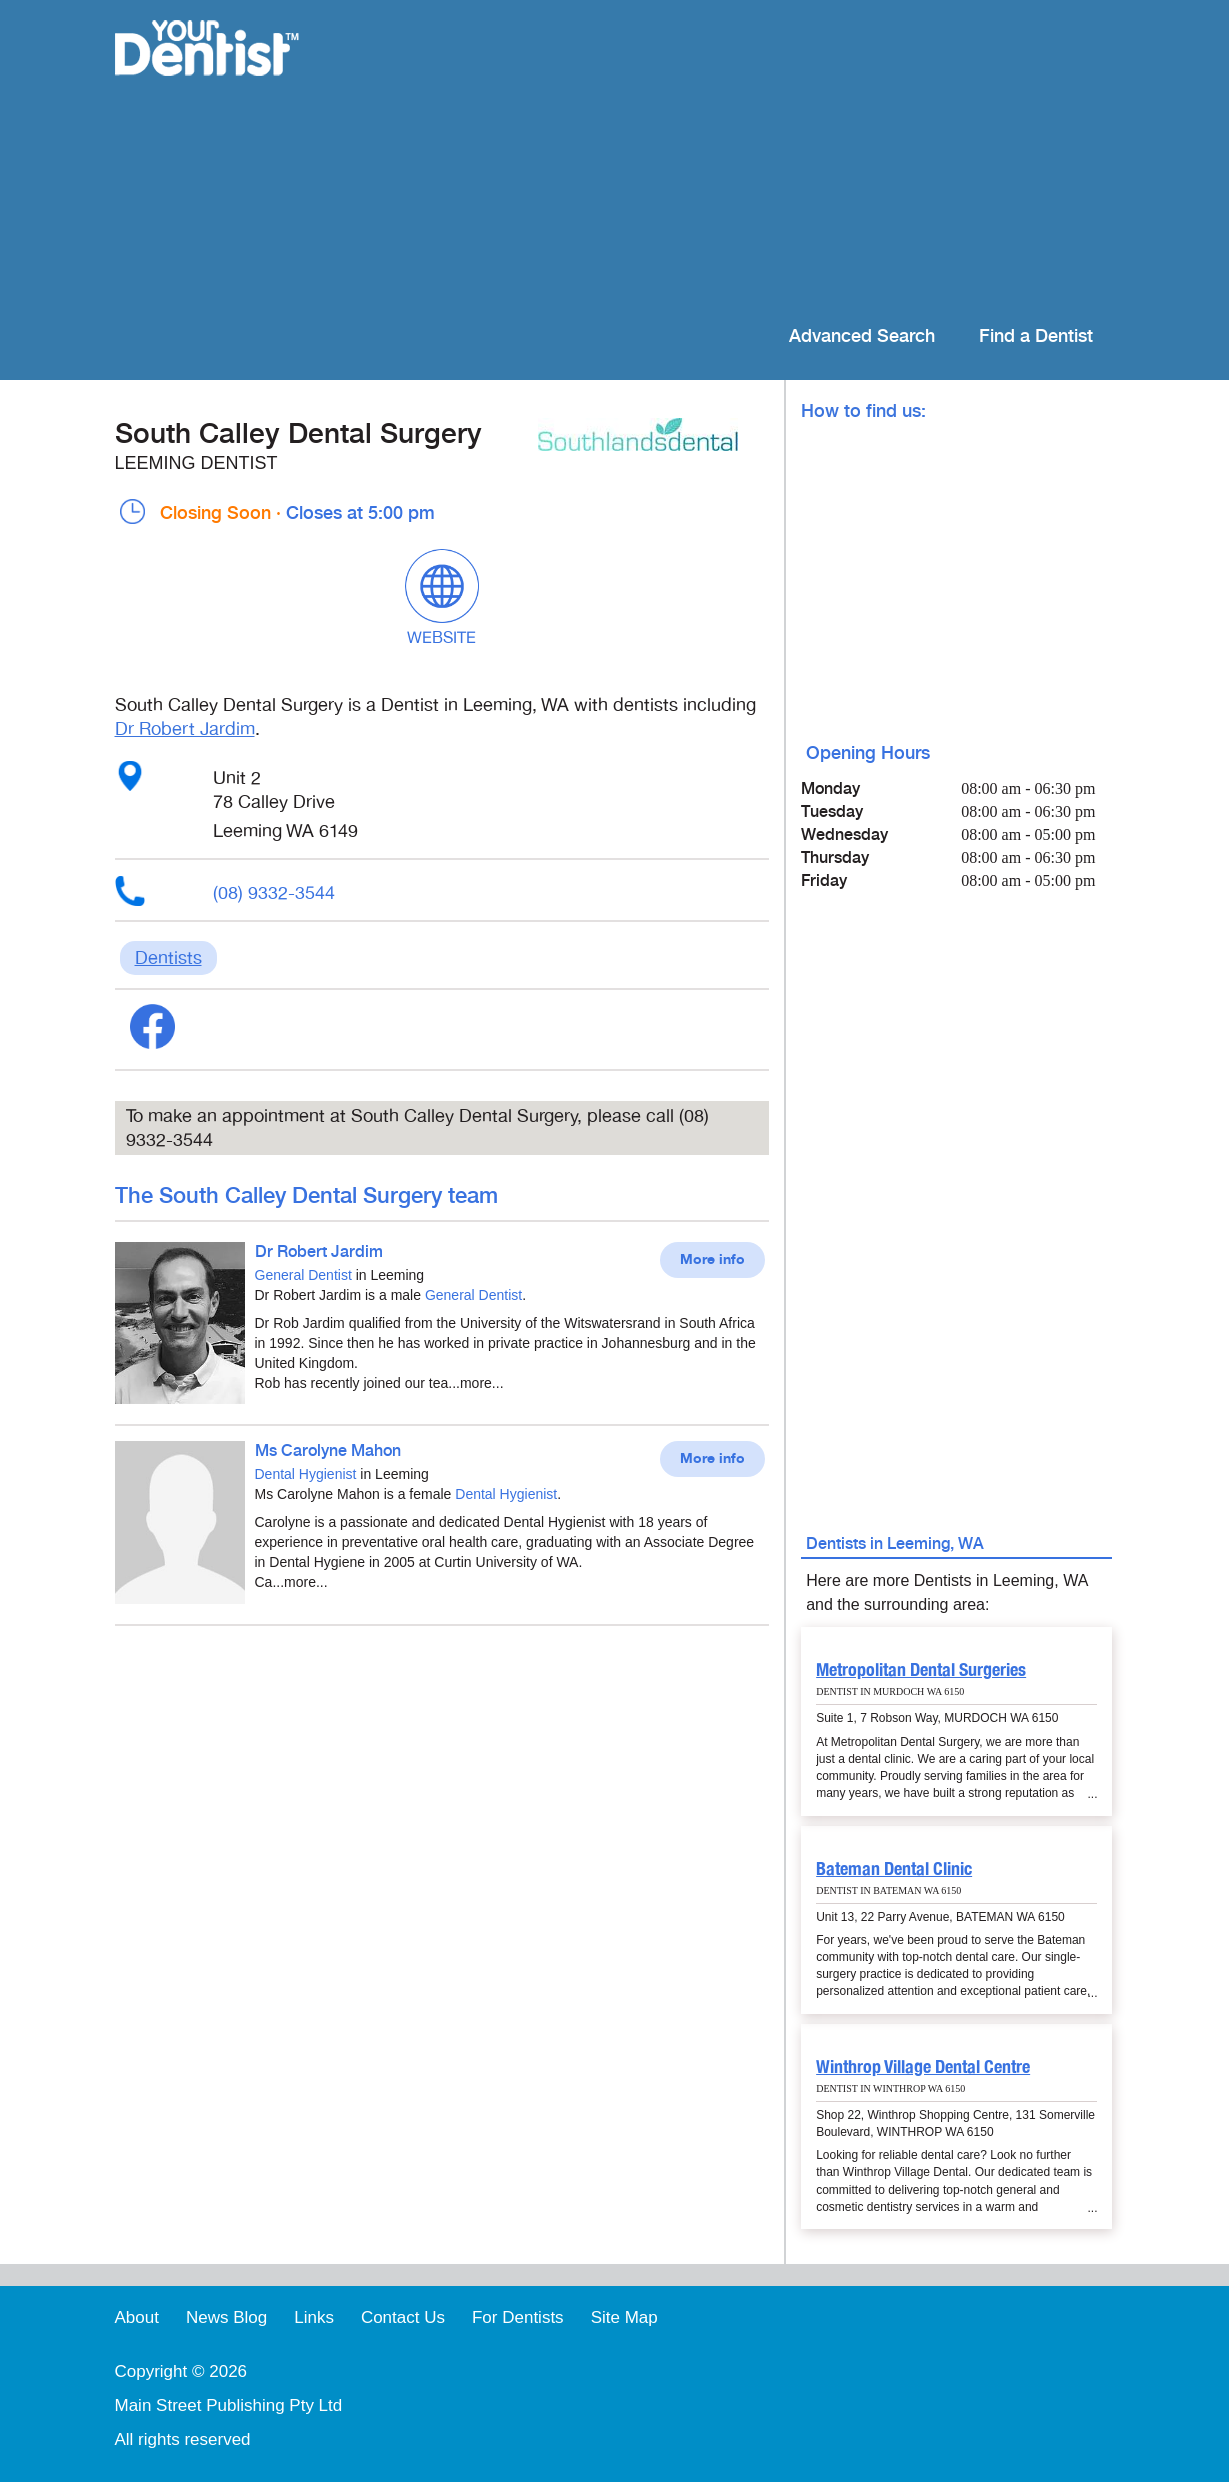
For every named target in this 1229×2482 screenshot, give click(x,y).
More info (712, 1260)
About (137, 2317)
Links (314, 2317)
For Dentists (518, 2317)
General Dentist (303, 1275)
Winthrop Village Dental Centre (923, 2066)
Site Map (624, 2317)
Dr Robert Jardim (185, 729)
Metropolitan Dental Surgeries (921, 1669)
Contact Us (403, 2317)
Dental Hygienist (306, 1474)
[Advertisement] (743, 160)
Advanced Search (862, 336)
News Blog (226, 2317)
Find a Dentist (1036, 336)
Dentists (168, 958)
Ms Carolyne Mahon (328, 1451)
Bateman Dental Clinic (894, 1868)
